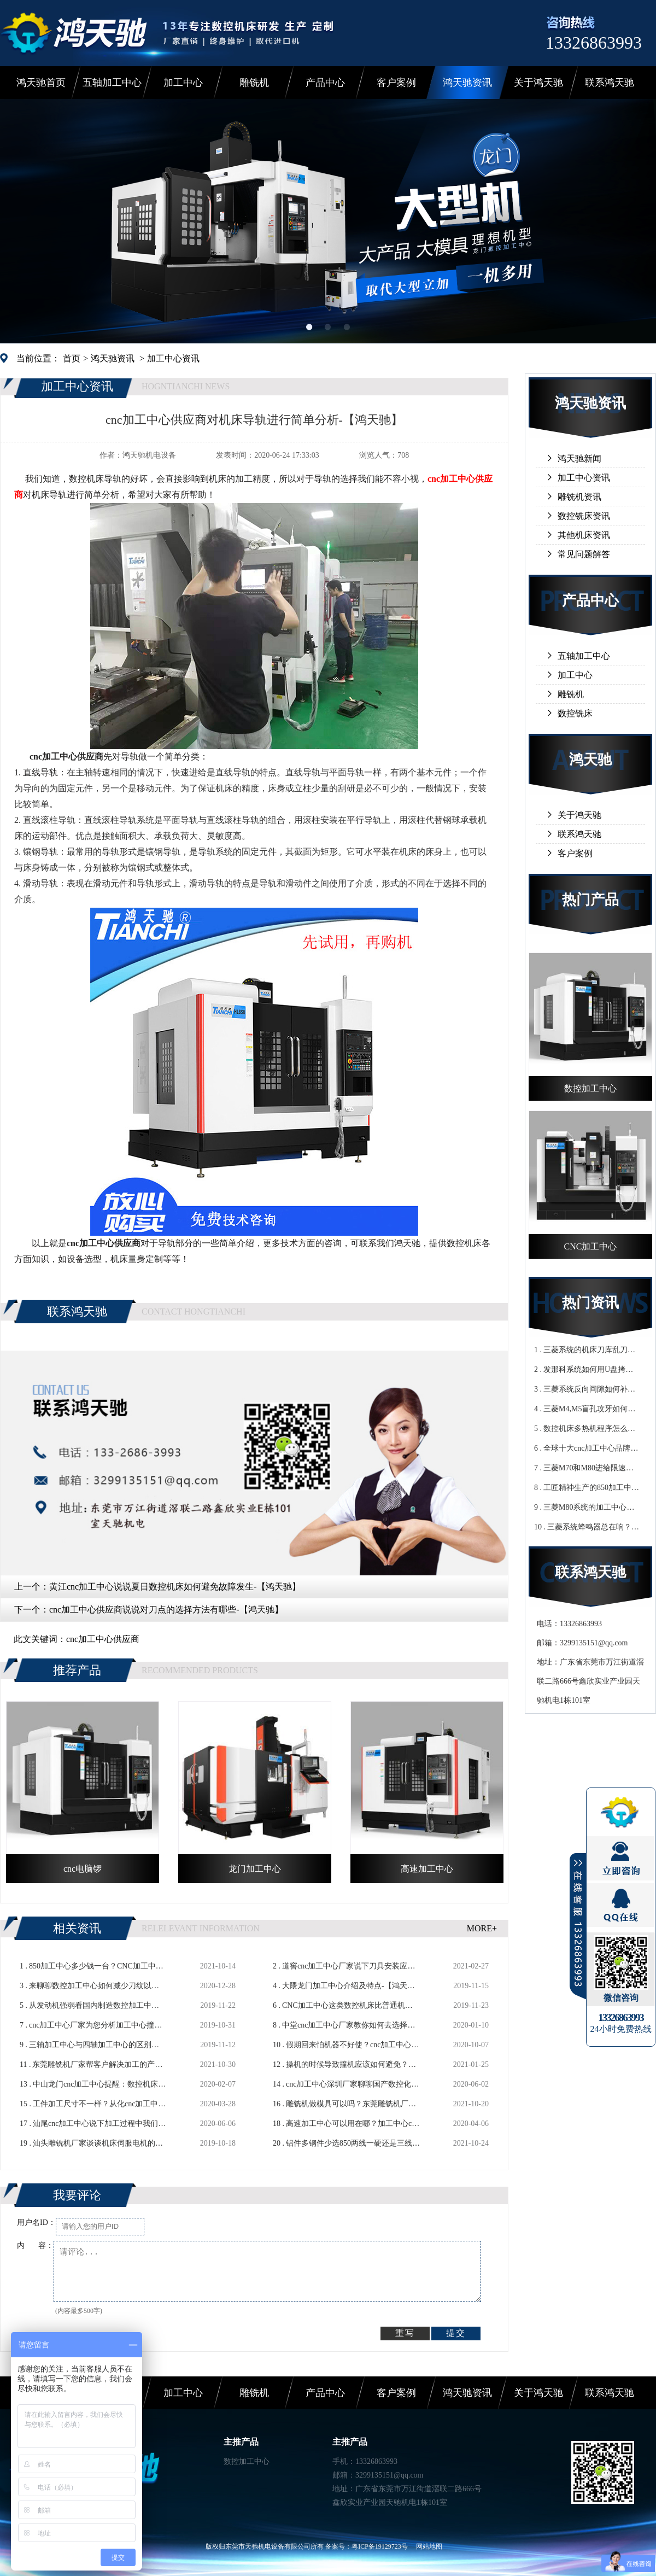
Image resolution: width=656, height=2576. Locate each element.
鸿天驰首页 (41, 82)
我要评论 (77, 2195)
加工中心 (183, 82)
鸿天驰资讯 (467, 82)
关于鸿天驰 (538, 82)
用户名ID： (36, 2222)
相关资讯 (77, 1928)
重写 (405, 2333)
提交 (456, 2333)
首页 (71, 358)
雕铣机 (254, 82)
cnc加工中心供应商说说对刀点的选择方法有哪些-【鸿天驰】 (166, 1609)
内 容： (35, 2245)
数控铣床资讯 (584, 516)
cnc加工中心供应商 (102, 1639)
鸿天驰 (590, 760)
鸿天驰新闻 (579, 458)
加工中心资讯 (173, 358)
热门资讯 (590, 1303)
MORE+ (482, 1928)
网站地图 (429, 2546)
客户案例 (396, 82)
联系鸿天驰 (609, 82)
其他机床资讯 (584, 535)
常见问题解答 (584, 554)
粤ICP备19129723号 (380, 2546)
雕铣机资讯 (579, 496)
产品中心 (325, 82)
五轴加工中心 (112, 82)
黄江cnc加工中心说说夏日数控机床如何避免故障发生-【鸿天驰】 (175, 1586)
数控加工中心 (247, 2461)
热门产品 (590, 900)
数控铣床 (575, 713)
